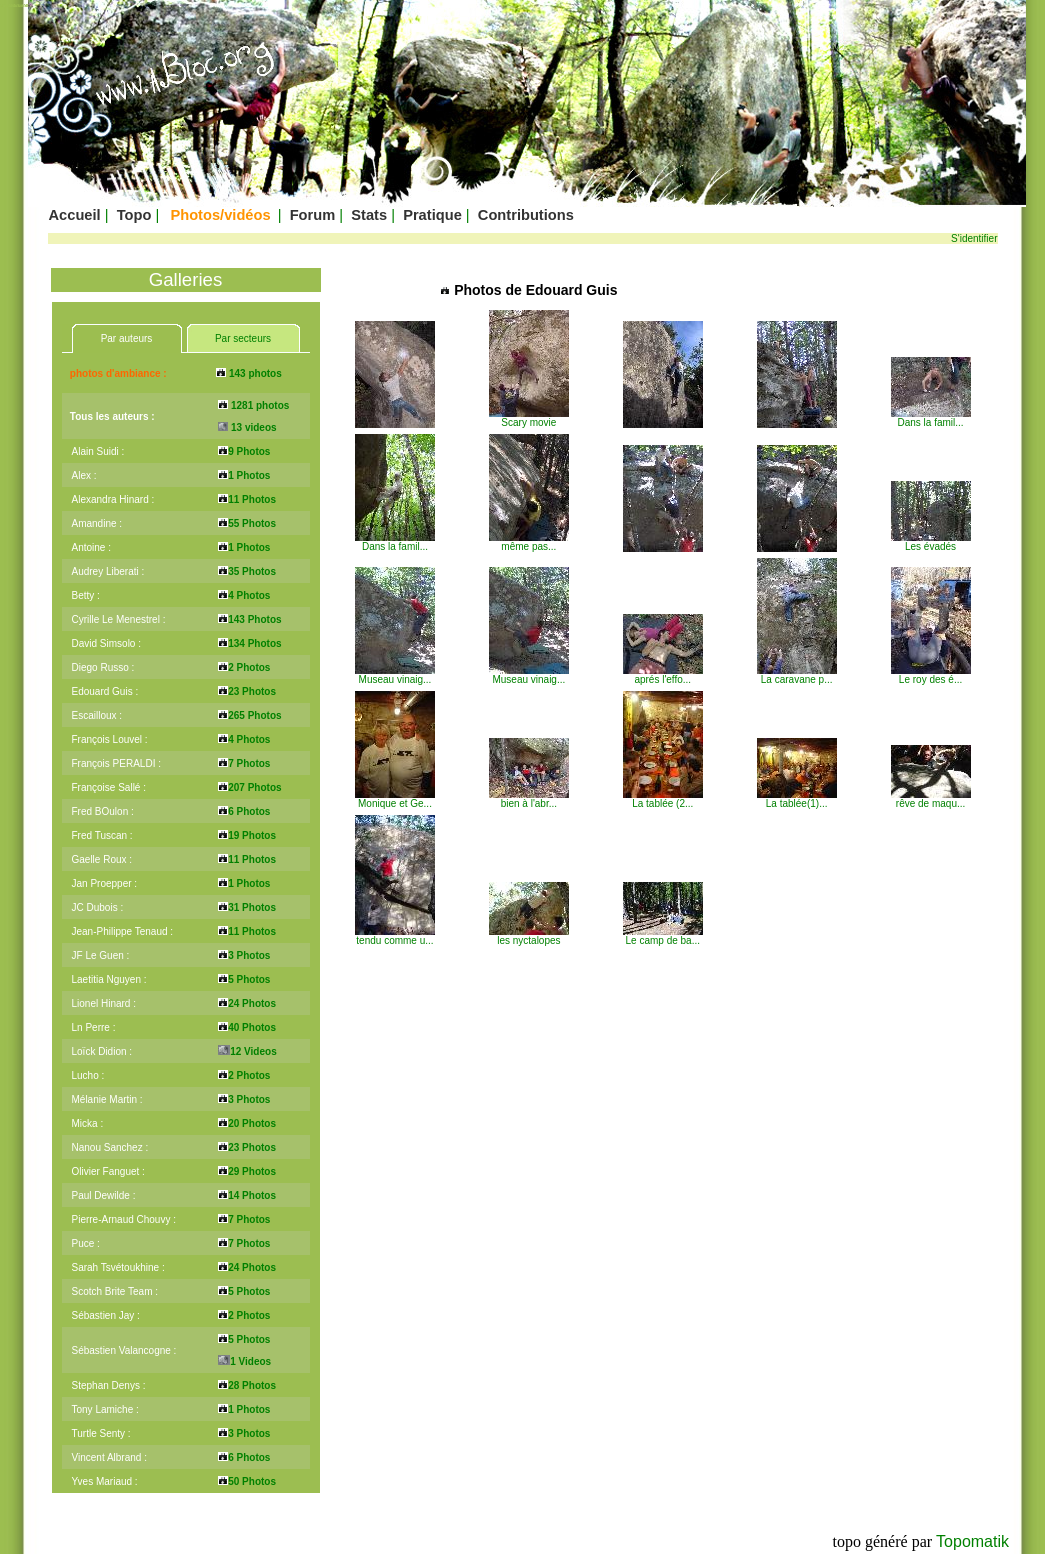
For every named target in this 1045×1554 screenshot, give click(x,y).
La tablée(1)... (797, 799)
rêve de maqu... (931, 799)
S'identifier (974, 238)
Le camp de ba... (663, 936)
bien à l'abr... (529, 799)
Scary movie (529, 418)
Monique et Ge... (395, 799)
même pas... (529, 542)
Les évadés (931, 542)
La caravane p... (797, 675)
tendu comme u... (395, 936)
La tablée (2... (663, 799)
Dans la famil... (931, 418)
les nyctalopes (529, 936)
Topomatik (972, 1541)
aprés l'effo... (663, 675)
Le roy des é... (931, 675)
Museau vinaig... (395, 675)
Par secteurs (243, 338)
